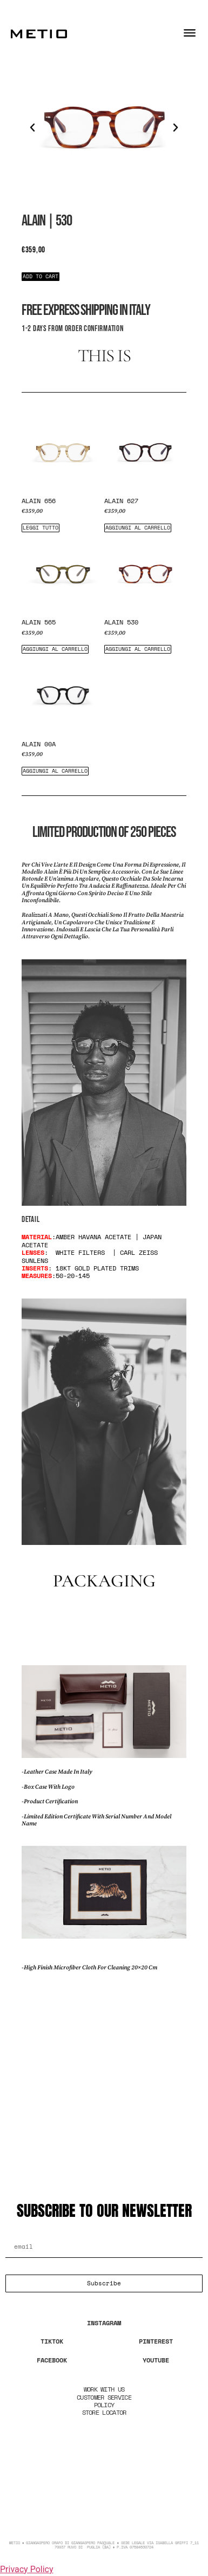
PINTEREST (156, 2341)
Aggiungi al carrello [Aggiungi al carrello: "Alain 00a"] (55, 771)
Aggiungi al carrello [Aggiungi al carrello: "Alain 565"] (55, 649)
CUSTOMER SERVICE (104, 2397)
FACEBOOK (52, 2360)
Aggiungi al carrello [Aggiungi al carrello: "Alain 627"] (137, 528)
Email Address (37, 2231)
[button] (32, 127)
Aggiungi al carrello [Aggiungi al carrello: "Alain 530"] (137, 649)
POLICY (104, 2404)
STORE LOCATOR (104, 2412)
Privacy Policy (26, 2569)
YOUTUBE (156, 2360)
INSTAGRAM (104, 2322)
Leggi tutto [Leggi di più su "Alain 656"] (40, 528)
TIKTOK (52, 2341)
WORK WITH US (104, 2389)
